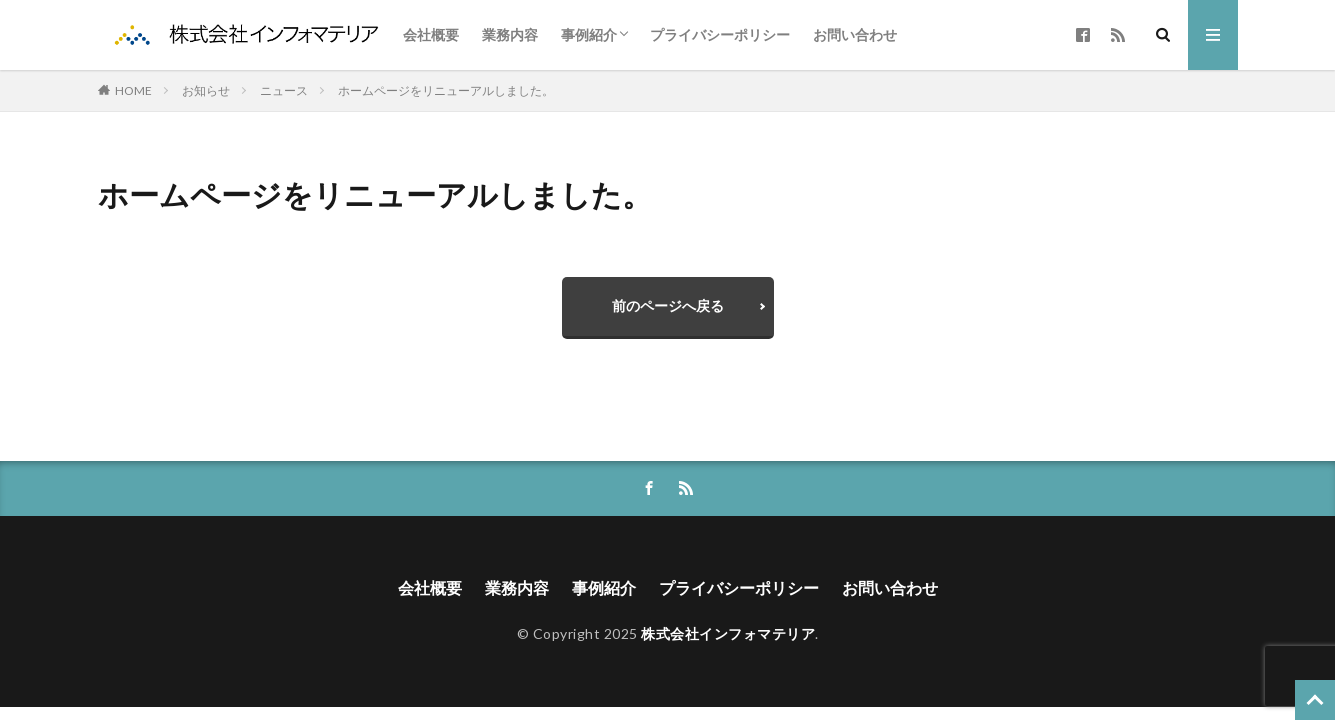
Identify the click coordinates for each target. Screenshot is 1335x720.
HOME (133, 90)
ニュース (284, 90)
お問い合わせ (855, 34)
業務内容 (510, 34)
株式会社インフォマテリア (728, 633)
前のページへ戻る (668, 305)
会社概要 (431, 34)
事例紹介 (589, 34)
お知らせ (206, 90)
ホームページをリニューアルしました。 (446, 90)
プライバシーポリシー (720, 34)
